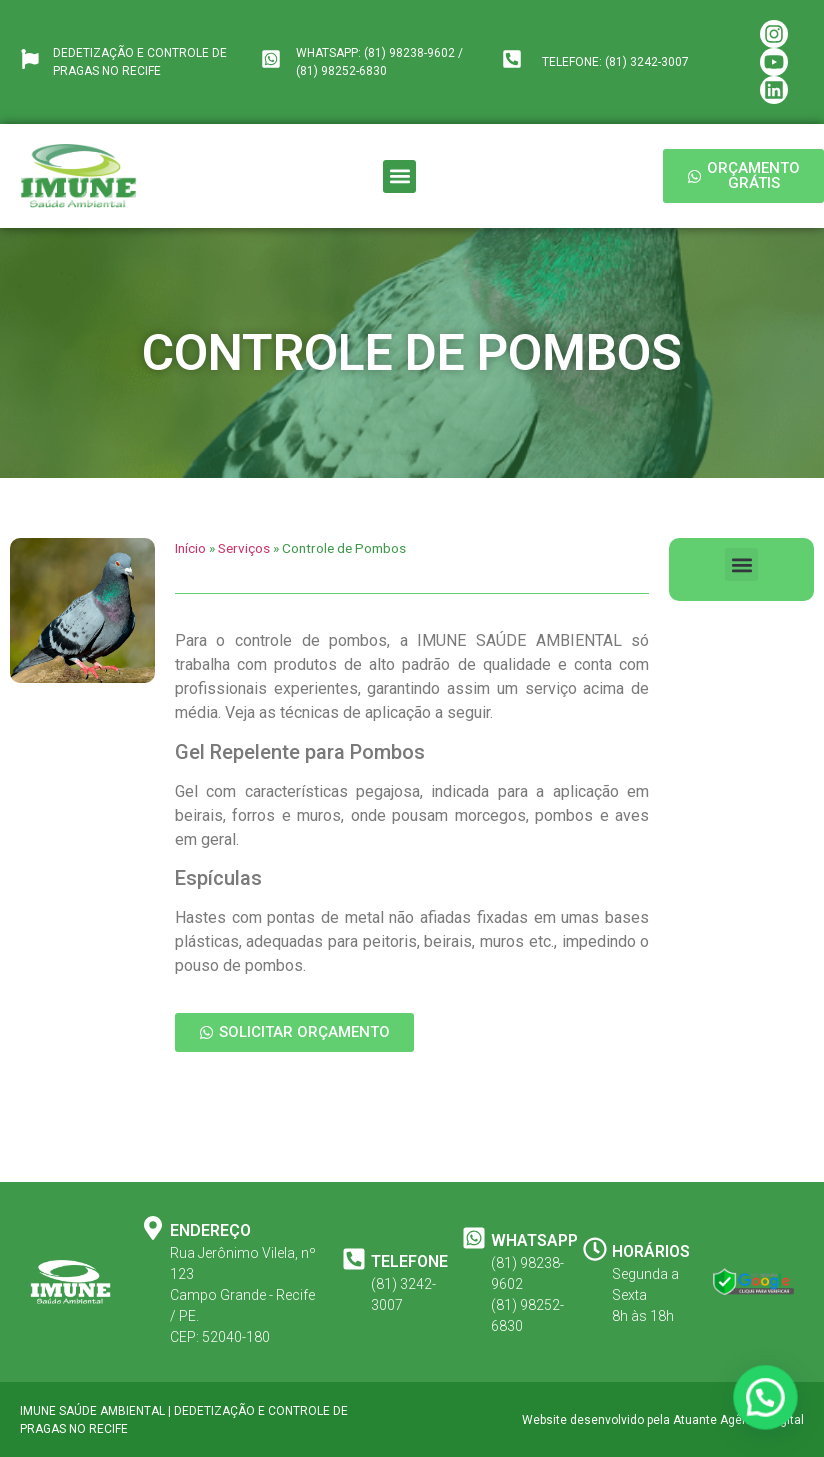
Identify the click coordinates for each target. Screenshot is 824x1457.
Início (190, 548)
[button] (399, 176)
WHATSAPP (534, 1240)
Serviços (244, 548)
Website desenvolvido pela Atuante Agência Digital (663, 1420)
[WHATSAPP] (474, 1238)
